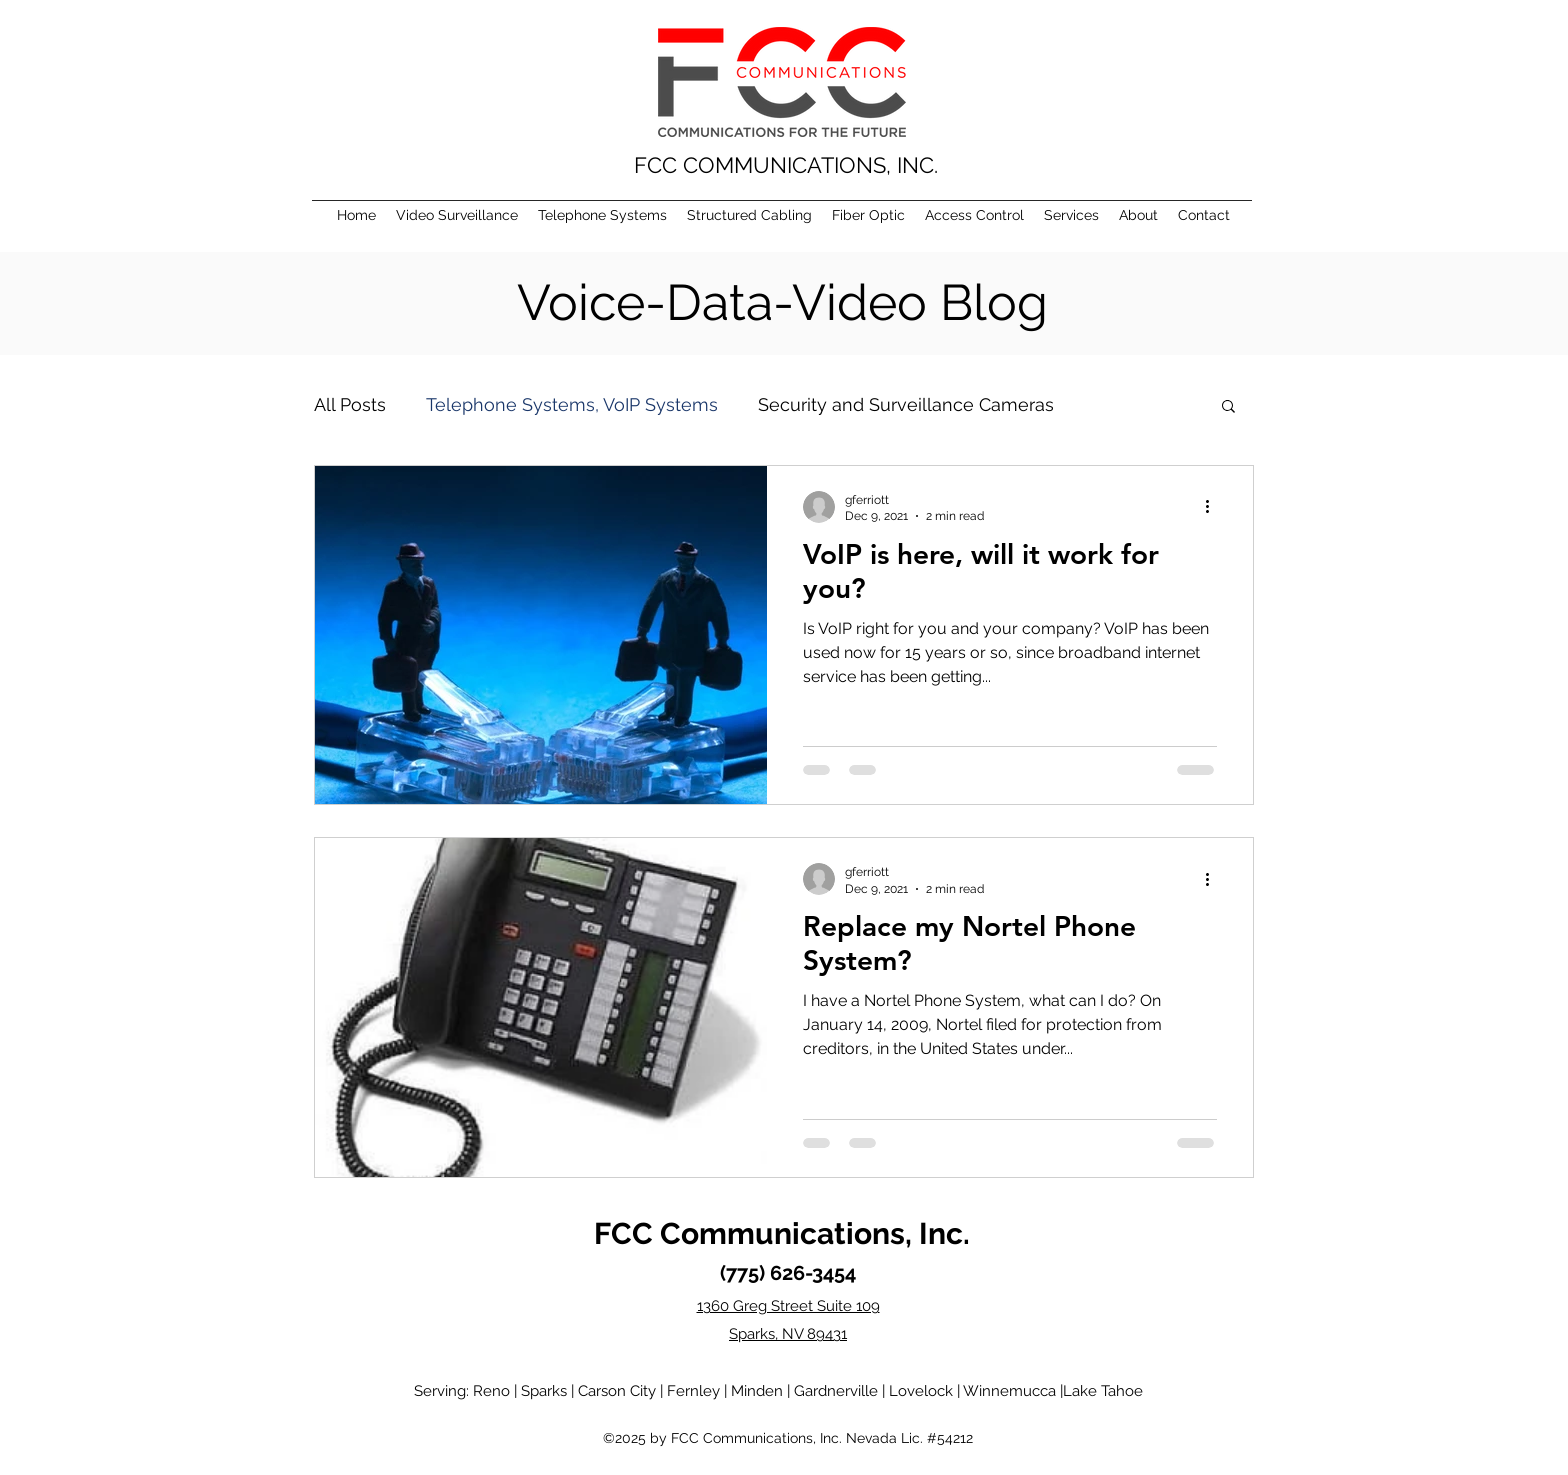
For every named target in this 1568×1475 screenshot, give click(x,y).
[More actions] (1214, 507)
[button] (1228, 407)
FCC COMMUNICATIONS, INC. (786, 165)
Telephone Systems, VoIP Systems (572, 404)
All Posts (350, 404)
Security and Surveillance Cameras (906, 404)
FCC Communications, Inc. (782, 1233)
